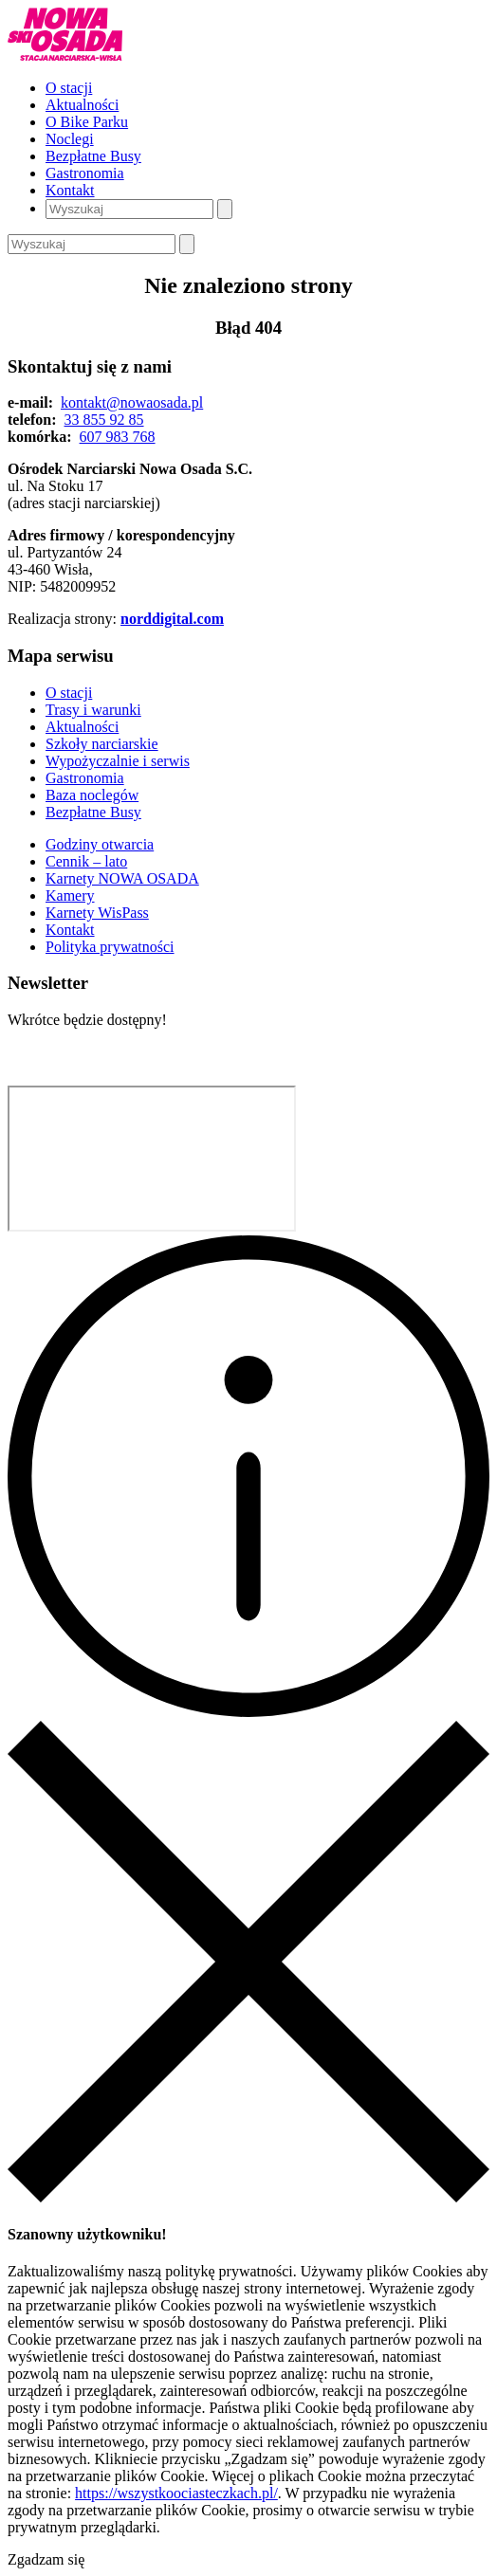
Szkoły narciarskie (102, 744)
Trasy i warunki (93, 710)
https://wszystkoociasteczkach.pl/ (176, 2493)
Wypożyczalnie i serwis (118, 761)
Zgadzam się (46, 2559)
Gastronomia (85, 173)
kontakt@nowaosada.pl (132, 402)
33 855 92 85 (104, 419)
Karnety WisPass (97, 912)
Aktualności (82, 105)
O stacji (69, 88)
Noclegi (70, 139)
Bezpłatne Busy (93, 156)
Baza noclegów (92, 795)
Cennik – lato (86, 861)
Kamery (70, 895)
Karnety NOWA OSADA (122, 878)
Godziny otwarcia (100, 844)
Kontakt (70, 190)
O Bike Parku (87, 122)
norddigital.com (172, 619)
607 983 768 (118, 437)
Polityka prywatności (110, 947)
